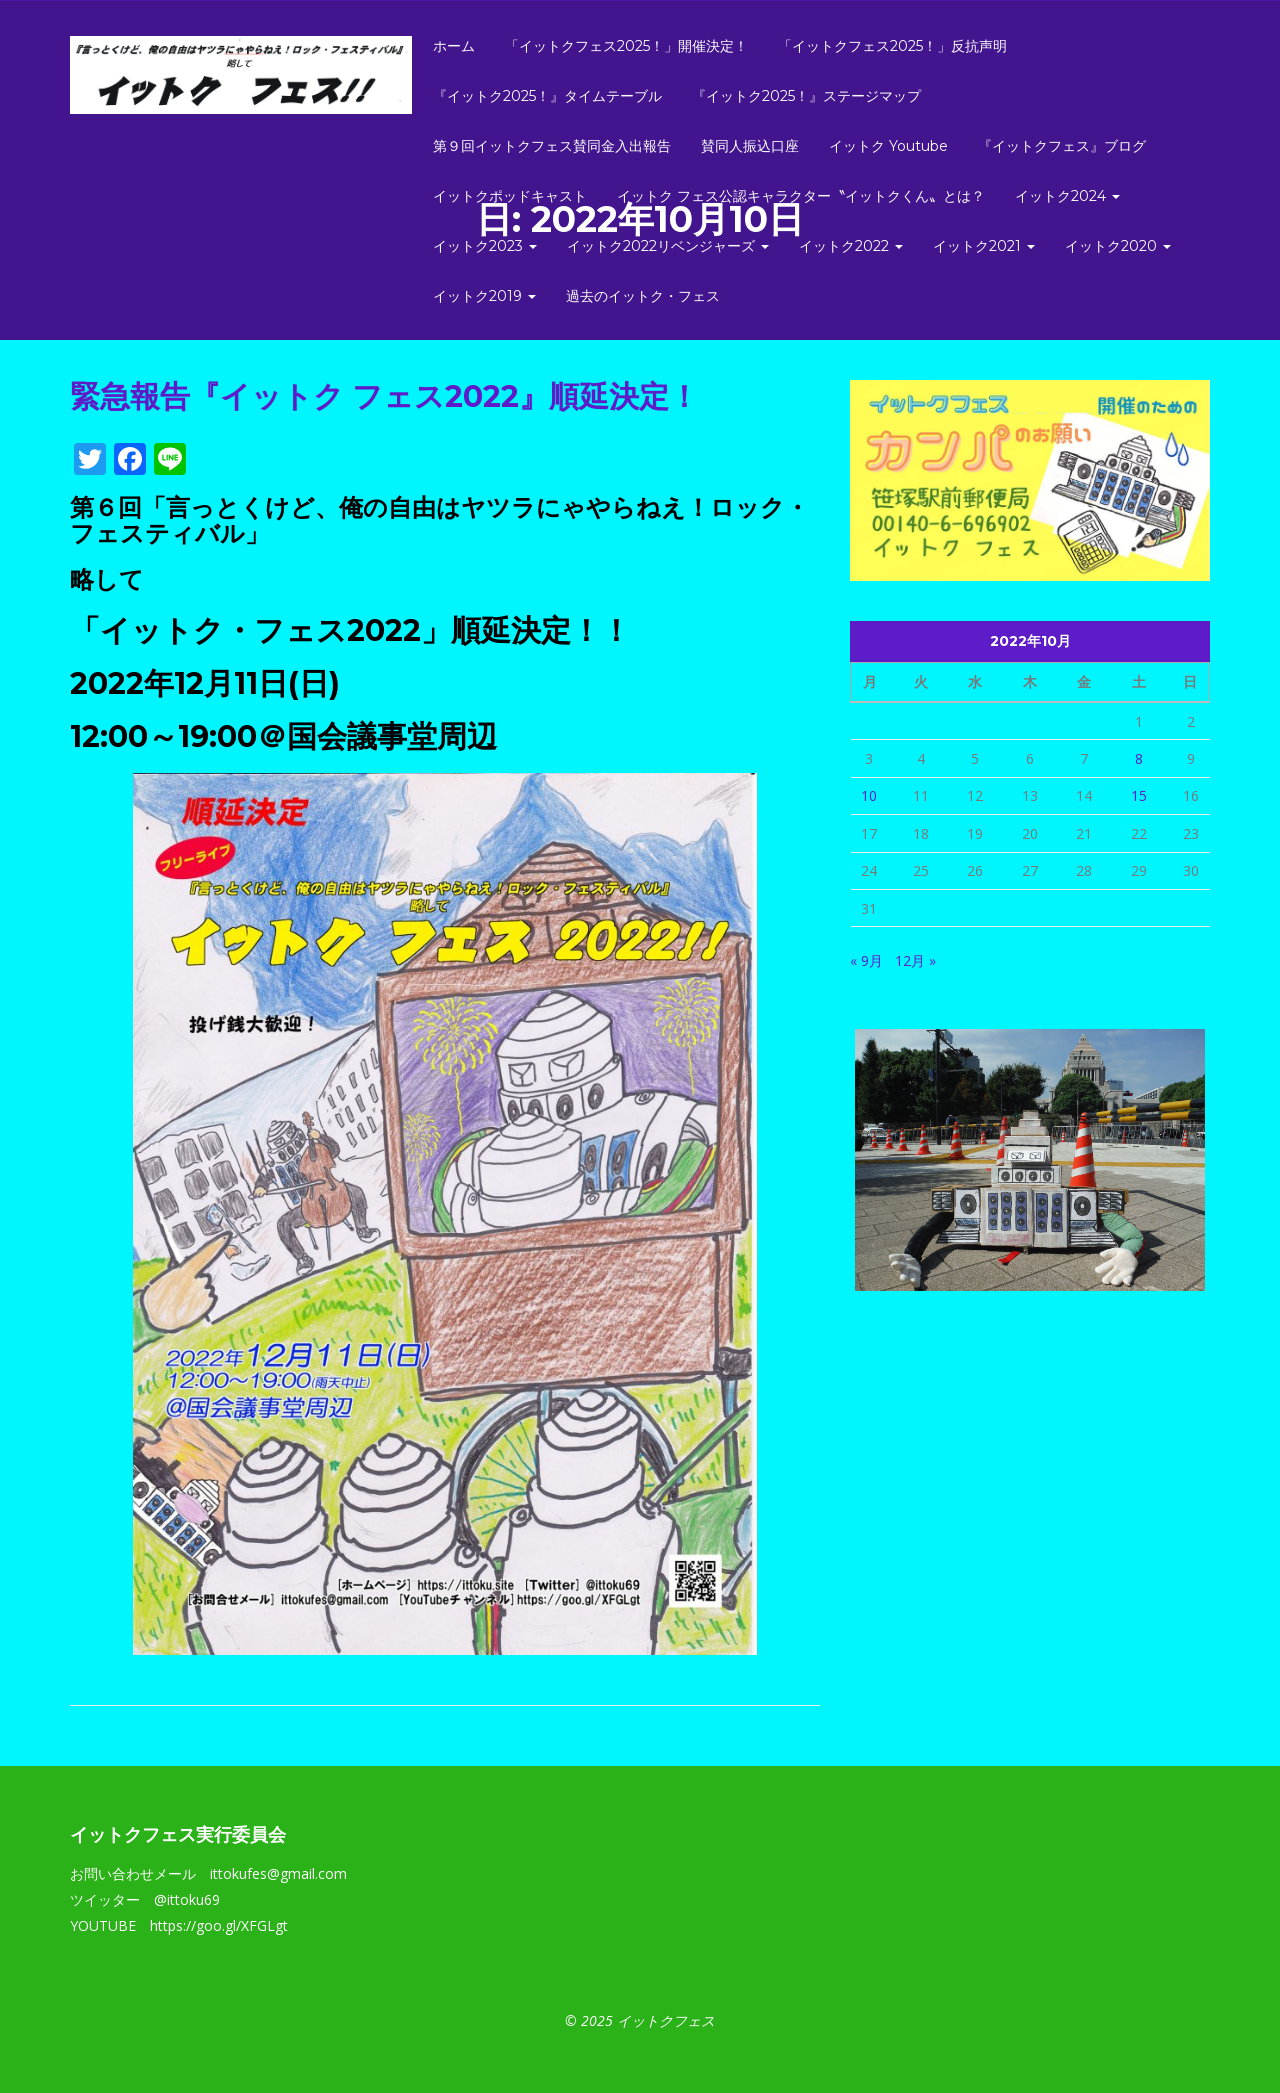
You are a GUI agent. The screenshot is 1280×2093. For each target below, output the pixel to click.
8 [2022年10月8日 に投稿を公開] (1139, 758)
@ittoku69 (187, 1899)
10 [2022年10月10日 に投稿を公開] (869, 795)
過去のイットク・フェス (643, 296)
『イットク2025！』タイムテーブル (547, 96)
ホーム (454, 46)
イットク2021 (984, 246)
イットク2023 (485, 246)
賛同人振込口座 (750, 146)
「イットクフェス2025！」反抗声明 (892, 46)
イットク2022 (851, 246)
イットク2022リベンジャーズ (668, 246)
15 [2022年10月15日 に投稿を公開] (1139, 795)
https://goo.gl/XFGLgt (219, 1925)
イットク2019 (484, 296)
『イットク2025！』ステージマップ (806, 96)
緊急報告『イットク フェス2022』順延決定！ (384, 396)
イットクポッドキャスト (510, 196)
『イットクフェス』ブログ (1062, 146)
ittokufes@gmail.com (278, 1873)
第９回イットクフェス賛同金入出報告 (552, 146)
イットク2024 (1067, 196)
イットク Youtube (888, 146)
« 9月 (866, 960)
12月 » (915, 960)
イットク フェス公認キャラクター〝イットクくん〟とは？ (801, 196)
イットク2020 (1118, 246)
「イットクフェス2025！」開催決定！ (626, 46)
